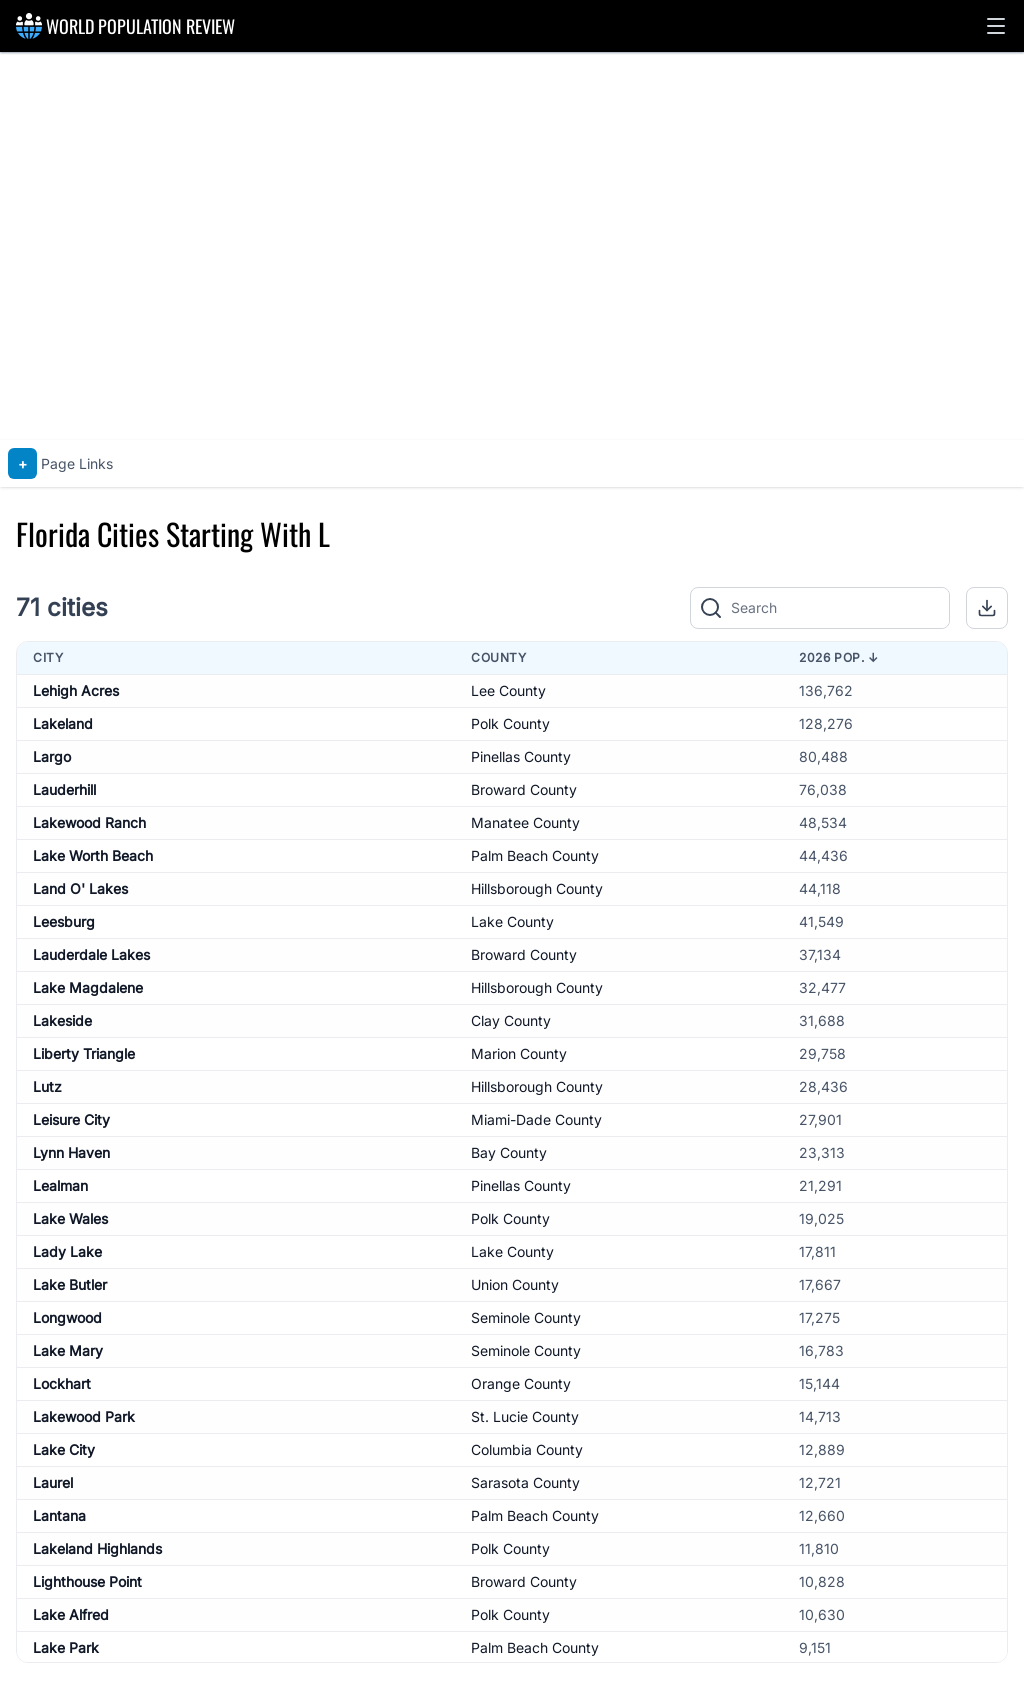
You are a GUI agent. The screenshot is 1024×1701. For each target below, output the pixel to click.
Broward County (524, 789)
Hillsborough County (537, 888)
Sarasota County (525, 1482)
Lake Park (66, 1647)
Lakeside (62, 1020)
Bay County (509, 1152)
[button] (996, 26)
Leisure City (71, 1119)
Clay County (511, 1020)
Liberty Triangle (84, 1053)
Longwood (67, 1317)
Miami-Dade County (536, 1119)
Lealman (60, 1185)
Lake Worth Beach (93, 855)
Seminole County (526, 1317)
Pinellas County (521, 756)
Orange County (521, 1383)
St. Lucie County (525, 1416)
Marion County (519, 1053)
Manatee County (525, 822)
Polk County (510, 723)
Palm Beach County (535, 855)
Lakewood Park (84, 1416)
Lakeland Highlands (97, 1548)
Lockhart (62, 1383)
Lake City (64, 1449)
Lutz (47, 1086)
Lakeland (63, 723)
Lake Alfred (71, 1614)
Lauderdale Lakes (91, 954)
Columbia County (527, 1449)
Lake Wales (70, 1218)
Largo (52, 756)
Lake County (512, 921)
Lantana (59, 1515)
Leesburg (64, 921)
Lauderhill (64, 789)
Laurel (53, 1482)
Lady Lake (67, 1251)
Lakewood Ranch (89, 822)
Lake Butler (70, 1284)
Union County (515, 1284)
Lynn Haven (71, 1152)
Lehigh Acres (76, 690)
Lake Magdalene (88, 987)
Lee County (508, 690)
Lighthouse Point (87, 1581)
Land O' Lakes (80, 888)
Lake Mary (68, 1350)
